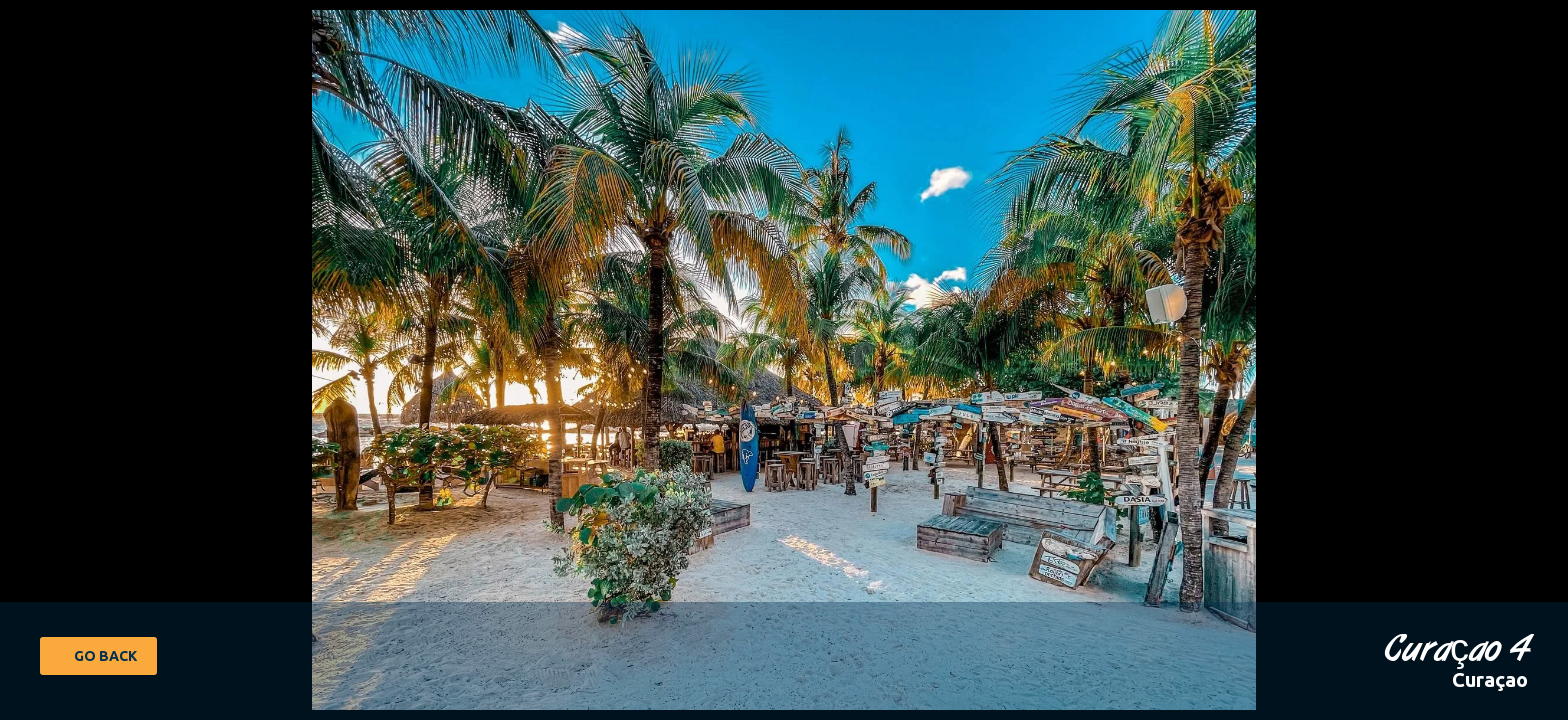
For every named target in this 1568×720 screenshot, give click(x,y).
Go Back (105, 656)
